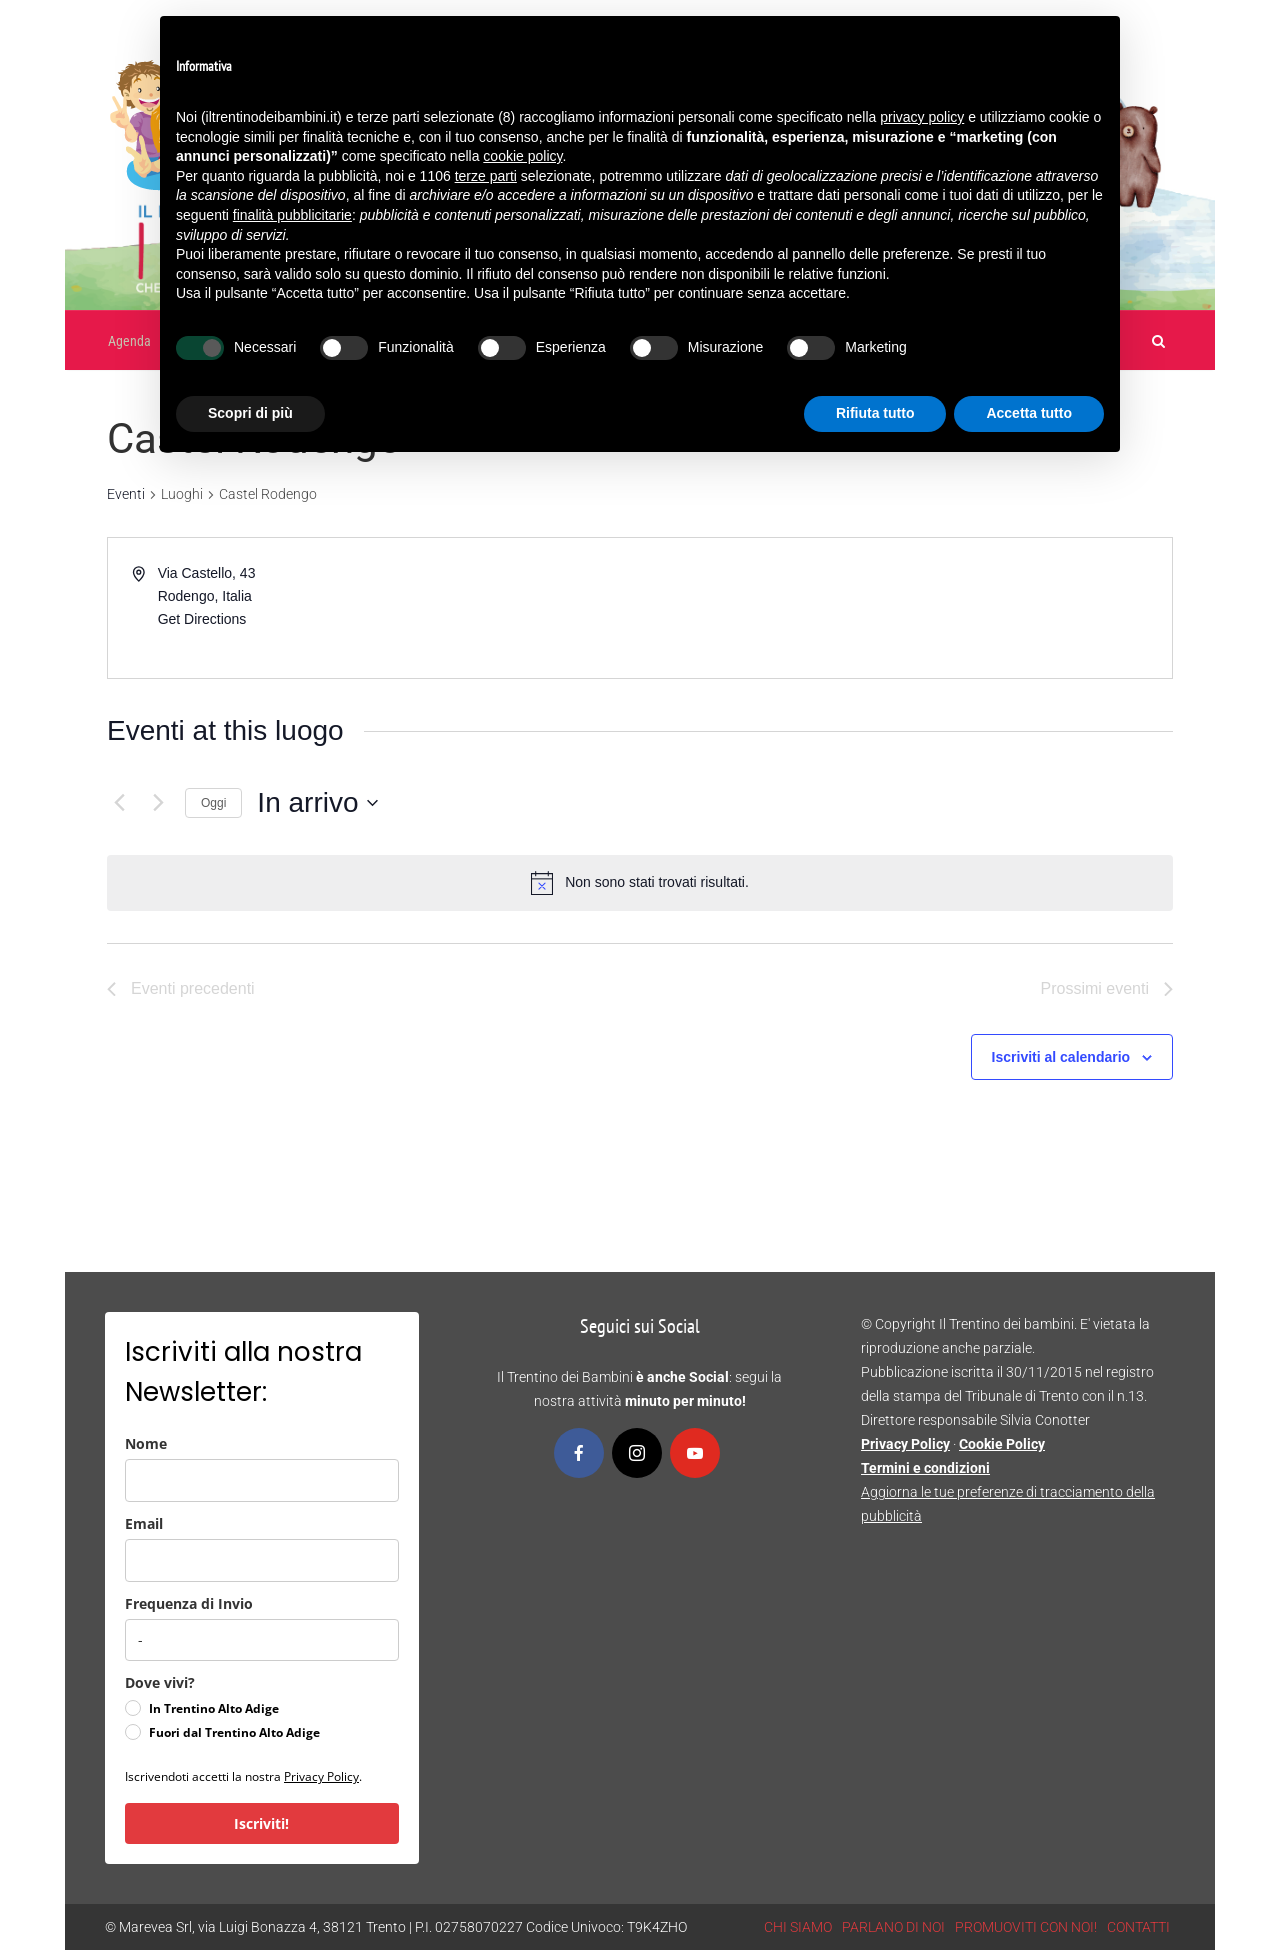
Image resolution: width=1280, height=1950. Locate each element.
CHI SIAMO (798, 1927)
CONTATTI (1138, 1927)
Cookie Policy (1002, 1444)
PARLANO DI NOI (893, 1927)
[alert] (657, 882)
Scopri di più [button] (250, 413)
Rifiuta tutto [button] (875, 413)
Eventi (126, 494)
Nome (146, 1443)
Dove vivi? (160, 1682)
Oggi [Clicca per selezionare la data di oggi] (213, 803)
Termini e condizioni (925, 1468)
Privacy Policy (321, 1776)
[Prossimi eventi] (158, 803)
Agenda (129, 341)
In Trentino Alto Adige (214, 1708)
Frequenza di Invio (189, 1603)
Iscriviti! (261, 1823)
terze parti (486, 176)
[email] (262, 1560)
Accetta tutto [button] (1029, 413)
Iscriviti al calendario (1061, 1057)
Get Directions (202, 619)
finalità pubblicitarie (292, 215)
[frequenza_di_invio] (262, 1640)
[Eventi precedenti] (119, 803)
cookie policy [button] (522, 156)
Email (144, 1523)
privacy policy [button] (922, 117)
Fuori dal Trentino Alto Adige (234, 1732)
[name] (262, 1480)
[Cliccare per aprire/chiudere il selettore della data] (317, 803)
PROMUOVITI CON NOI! (1026, 1927)
